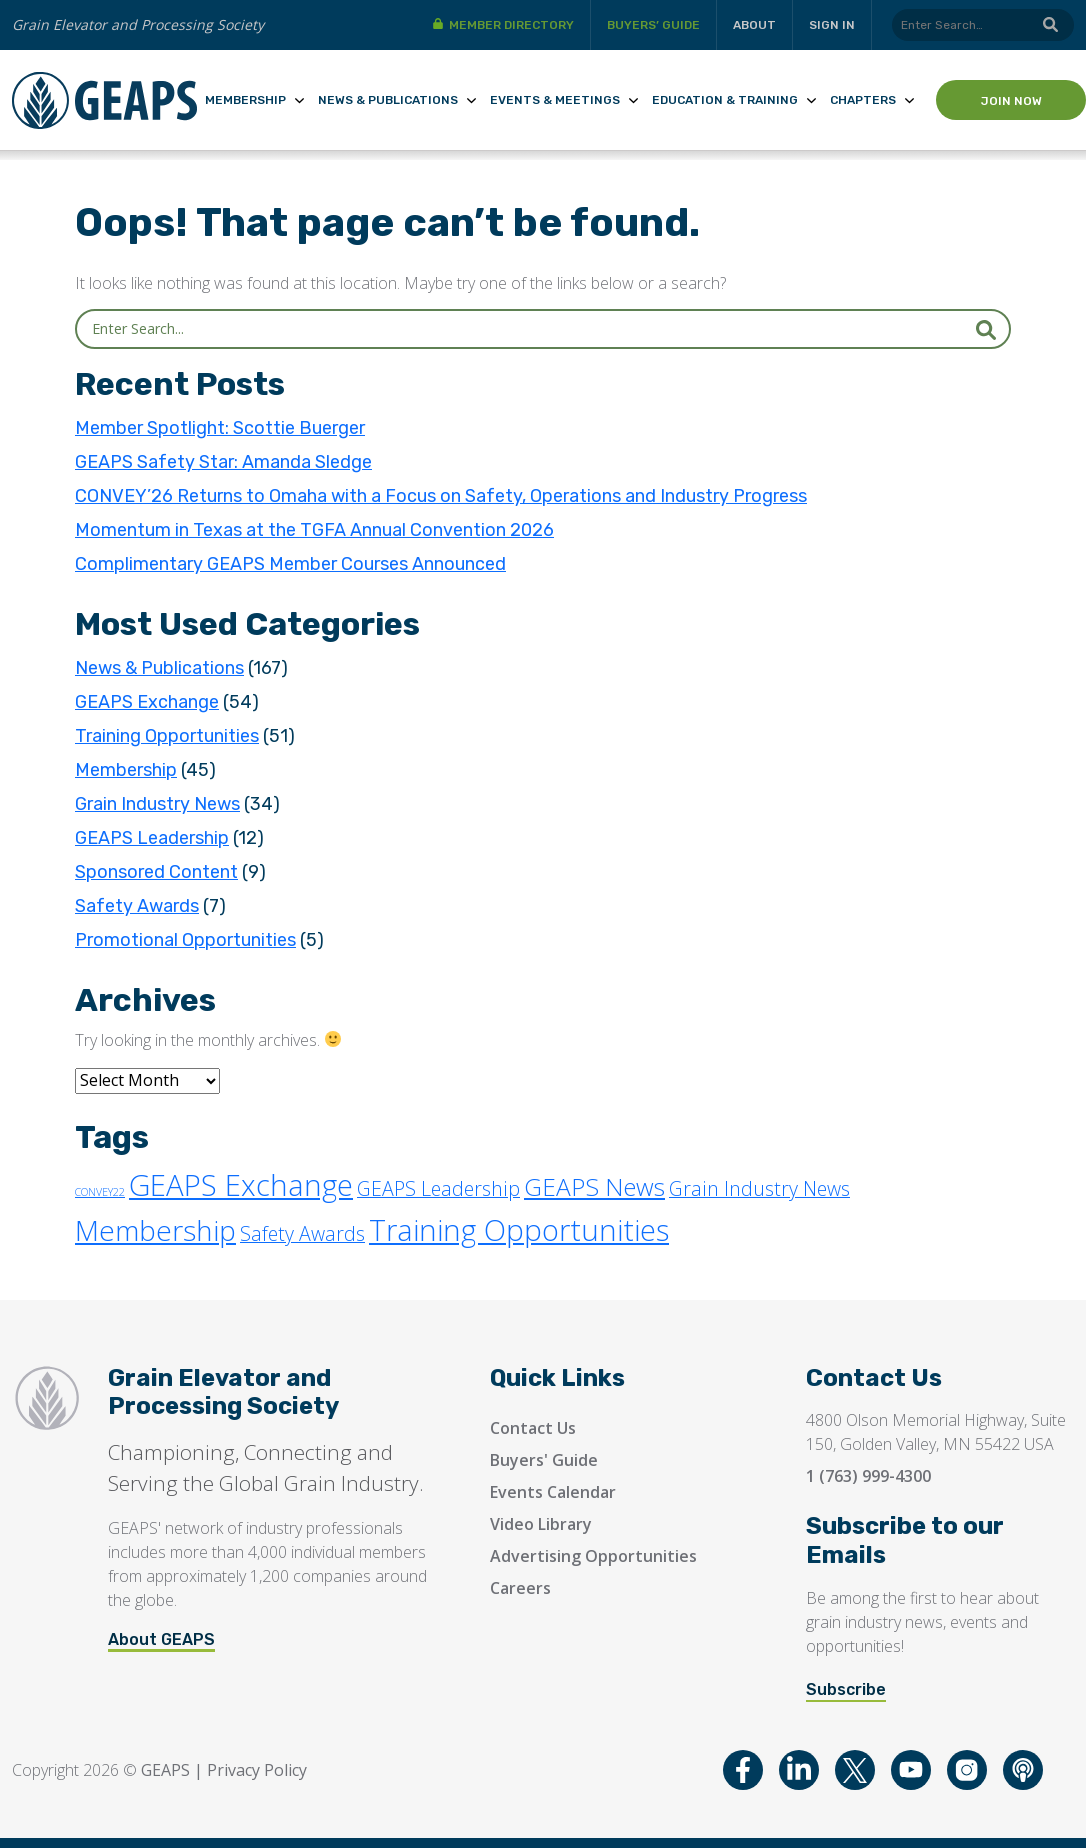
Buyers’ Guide (653, 25)
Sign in (832, 25)
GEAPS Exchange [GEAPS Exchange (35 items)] (241, 1185)
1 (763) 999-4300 (868, 1476)
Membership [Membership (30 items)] (155, 1230)
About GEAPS (161, 1639)
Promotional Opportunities (185, 940)
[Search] (983, 25)
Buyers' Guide (544, 1460)
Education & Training (725, 100)
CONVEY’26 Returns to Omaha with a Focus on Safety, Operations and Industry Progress (441, 496)
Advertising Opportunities (593, 1556)
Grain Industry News (157, 804)
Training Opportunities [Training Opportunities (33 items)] (519, 1229)
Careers (520, 1588)
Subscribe (846, 1689)
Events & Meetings (555, 100)
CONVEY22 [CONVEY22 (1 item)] (100, 1192)
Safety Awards (137, 906)
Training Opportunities (167, 736)
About (754, 25)
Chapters (863, 100)
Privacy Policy (257, 1770)
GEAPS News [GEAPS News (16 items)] (594, 1186)
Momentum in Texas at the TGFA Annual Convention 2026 (314, 530)
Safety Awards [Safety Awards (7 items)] (302, 1233)
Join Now (1011, 101)
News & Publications (388, 100)
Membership (245, 100)
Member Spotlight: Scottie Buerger (220, 428)
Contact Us (533, 1428)
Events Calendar (553, 1492)
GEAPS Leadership (152, 838)
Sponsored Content (156, 872)
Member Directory (511, 25)
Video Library (541, 1524)
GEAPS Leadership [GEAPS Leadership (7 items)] (438, 1188)
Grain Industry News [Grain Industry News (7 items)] (759, 1188)
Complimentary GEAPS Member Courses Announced (290, 564)
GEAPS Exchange (147, 702)
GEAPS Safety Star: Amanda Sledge (223, 462)
